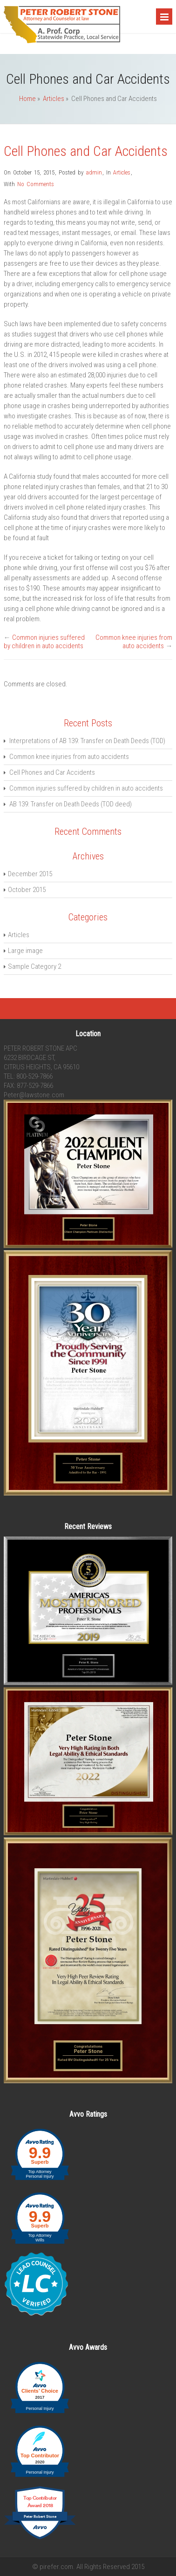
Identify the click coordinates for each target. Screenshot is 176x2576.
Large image (25, 950)
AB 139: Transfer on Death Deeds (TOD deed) (70, 804)
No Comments (35, 184)
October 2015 (27, 890)
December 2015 (30, 874)
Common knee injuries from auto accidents (133, 641)
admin (94, 172)
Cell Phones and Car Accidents (86, 151)
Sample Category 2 (34, 966)
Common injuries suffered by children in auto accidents (44, 641)
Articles (53, 98)
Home (27, 98)
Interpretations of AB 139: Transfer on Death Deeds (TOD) (87, 741)
